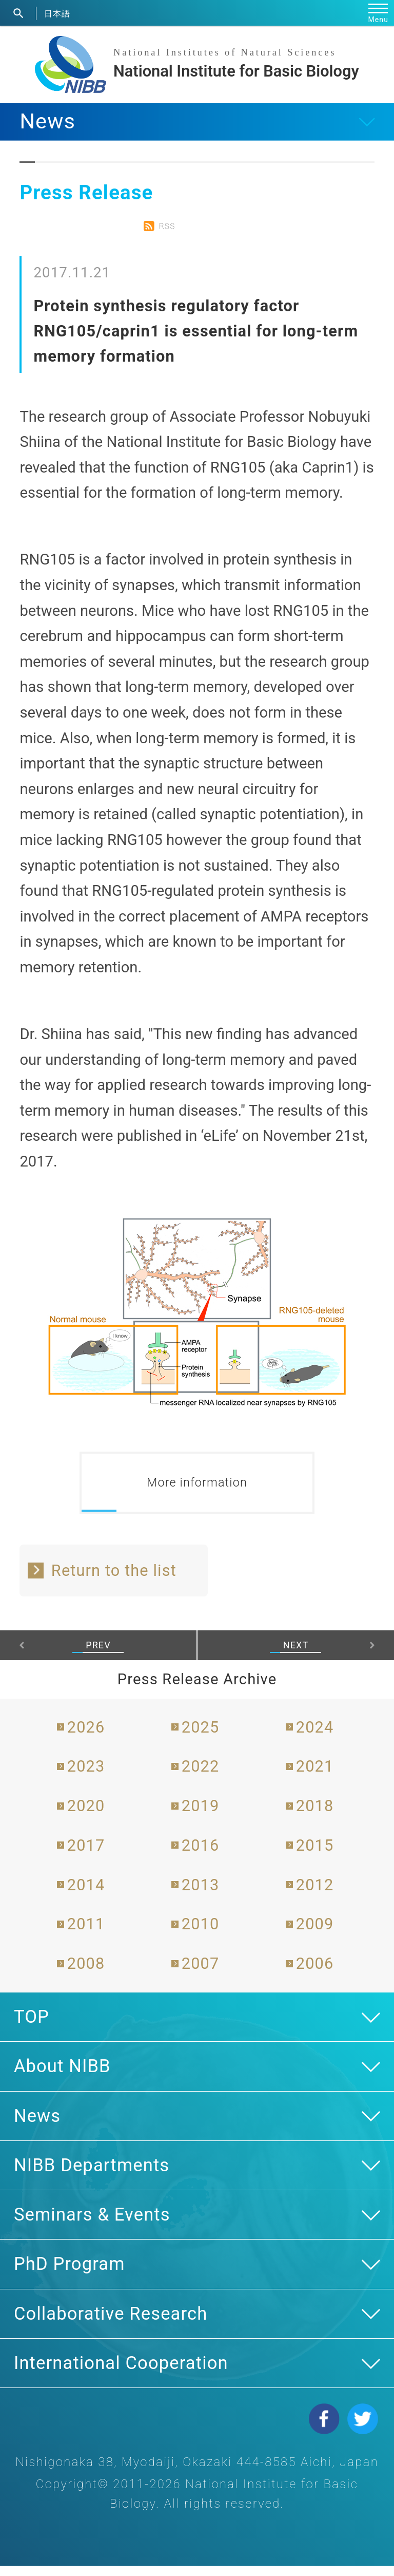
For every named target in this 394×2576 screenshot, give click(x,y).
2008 (86, 1973)
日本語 (57, 13)
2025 (201, 1737)
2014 (86, 1895)
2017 (86, 1855)
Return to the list (113, 1580)
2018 (315, 1816)
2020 (86, 1816)
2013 (201, 1895)
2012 (315, 1895)
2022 (201, 1776)
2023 (86, 1776)
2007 (201, 1973)
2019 (201, 1816)
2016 (201, 1855)
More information (197, 1487)
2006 (315, 1973)
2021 (315, 1776)
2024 (315, 1737)
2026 (86, 1737)
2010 (201, 1934)
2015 (315, 1855)
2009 (315, 1934)
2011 (86, 1934)
